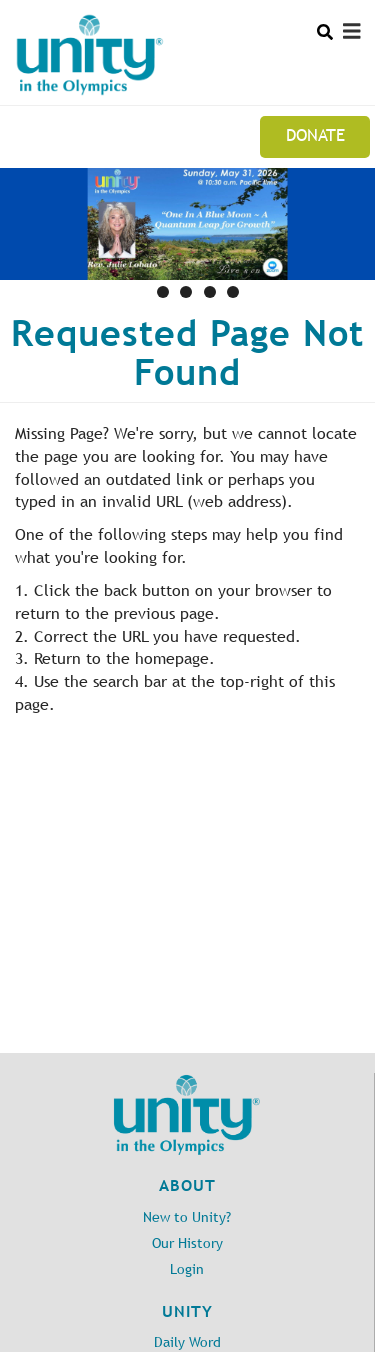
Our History (187, 1243)
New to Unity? (187, 1217)
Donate (315, 135)
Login (187, 1269)
